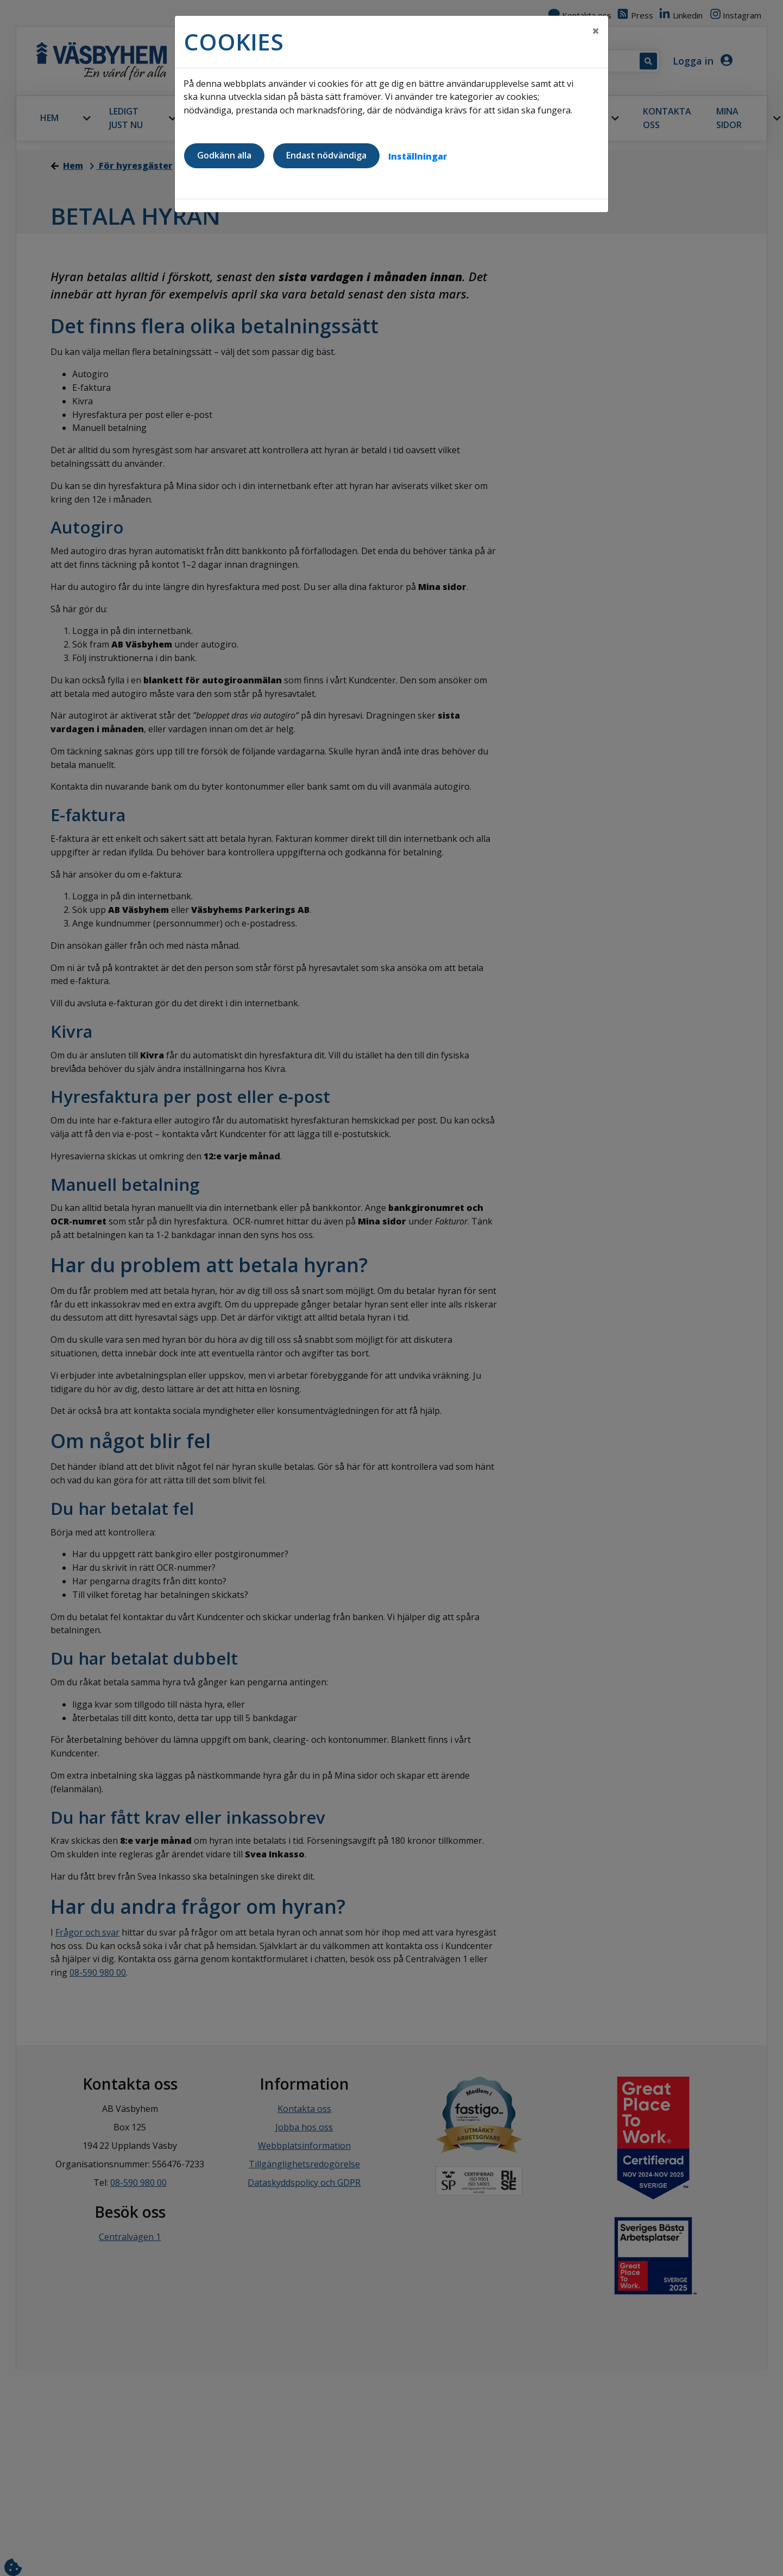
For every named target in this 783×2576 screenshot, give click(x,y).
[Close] (595, 31)
